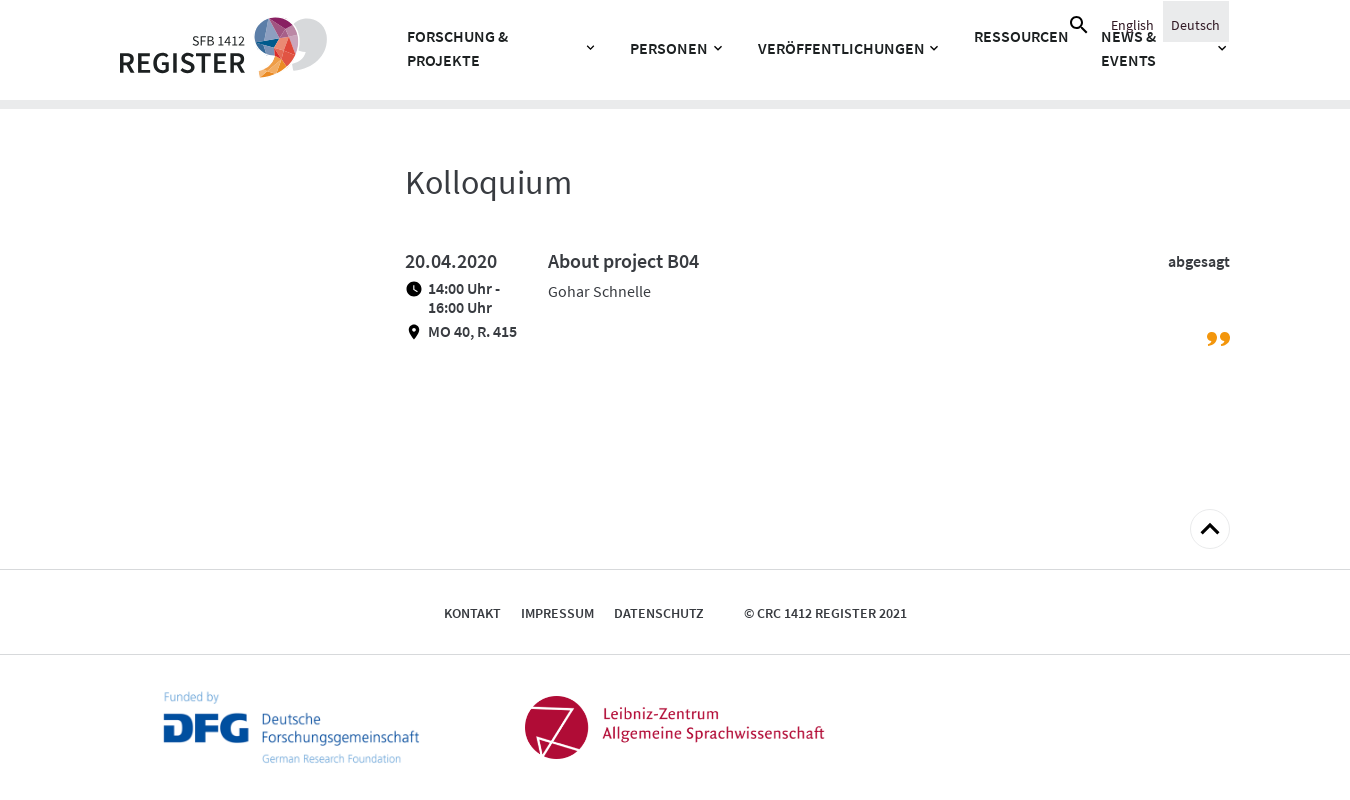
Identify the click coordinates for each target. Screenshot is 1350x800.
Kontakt (472, 613)
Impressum (557, 613)
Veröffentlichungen (841, 48)
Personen (669, 48)
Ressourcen (1021, 36)
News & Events (1128, 48)
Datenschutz (659, 613)
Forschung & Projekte (457, 48)
